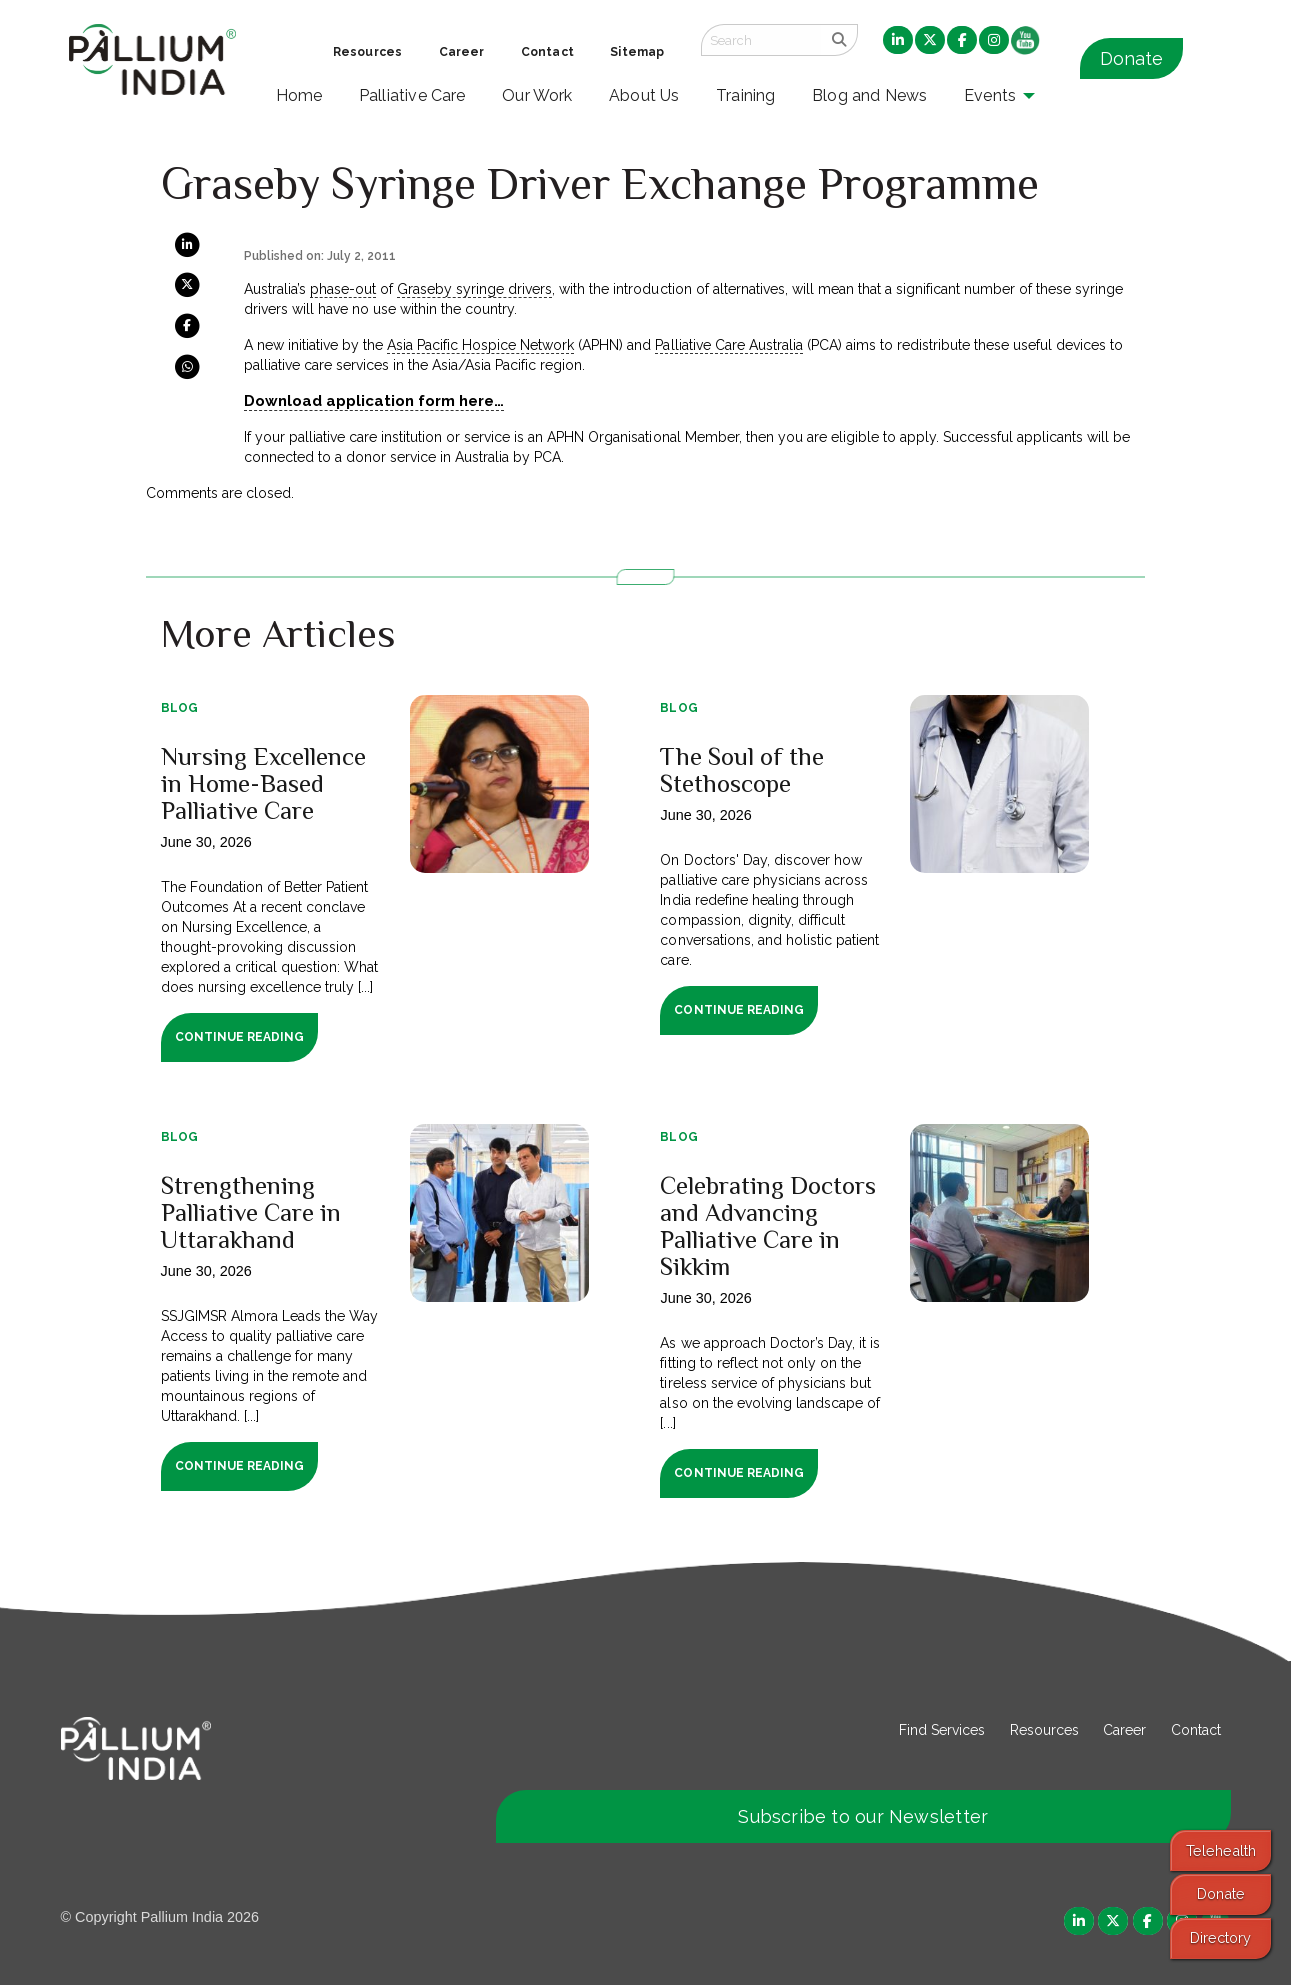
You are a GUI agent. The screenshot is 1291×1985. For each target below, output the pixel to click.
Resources (1044, 1730)
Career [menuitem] (462, 52)
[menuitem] (898, 41)
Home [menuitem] (299, 95)
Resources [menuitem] (367, 52)
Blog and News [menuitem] (869, 95)
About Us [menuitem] (644, 95)
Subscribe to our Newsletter (863, 1816)
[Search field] (761, 40)
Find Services (942, 1730)
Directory (1220, 1937)
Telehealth (1221, 1850)
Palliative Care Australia (728, 345)
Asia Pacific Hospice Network (480, 345)
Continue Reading (239, 1037)
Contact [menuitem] (547, 52)
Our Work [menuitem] (537, 95)
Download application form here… (374, 401)
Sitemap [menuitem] (637, 52)
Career (1124, 1730)
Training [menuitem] (746, 95)
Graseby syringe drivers (474, 289)
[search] (839, 40)
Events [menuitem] (990, 95)
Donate (1131, 58)
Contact (1196, 1730)
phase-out (343, 289)
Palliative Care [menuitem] (412, 95)
